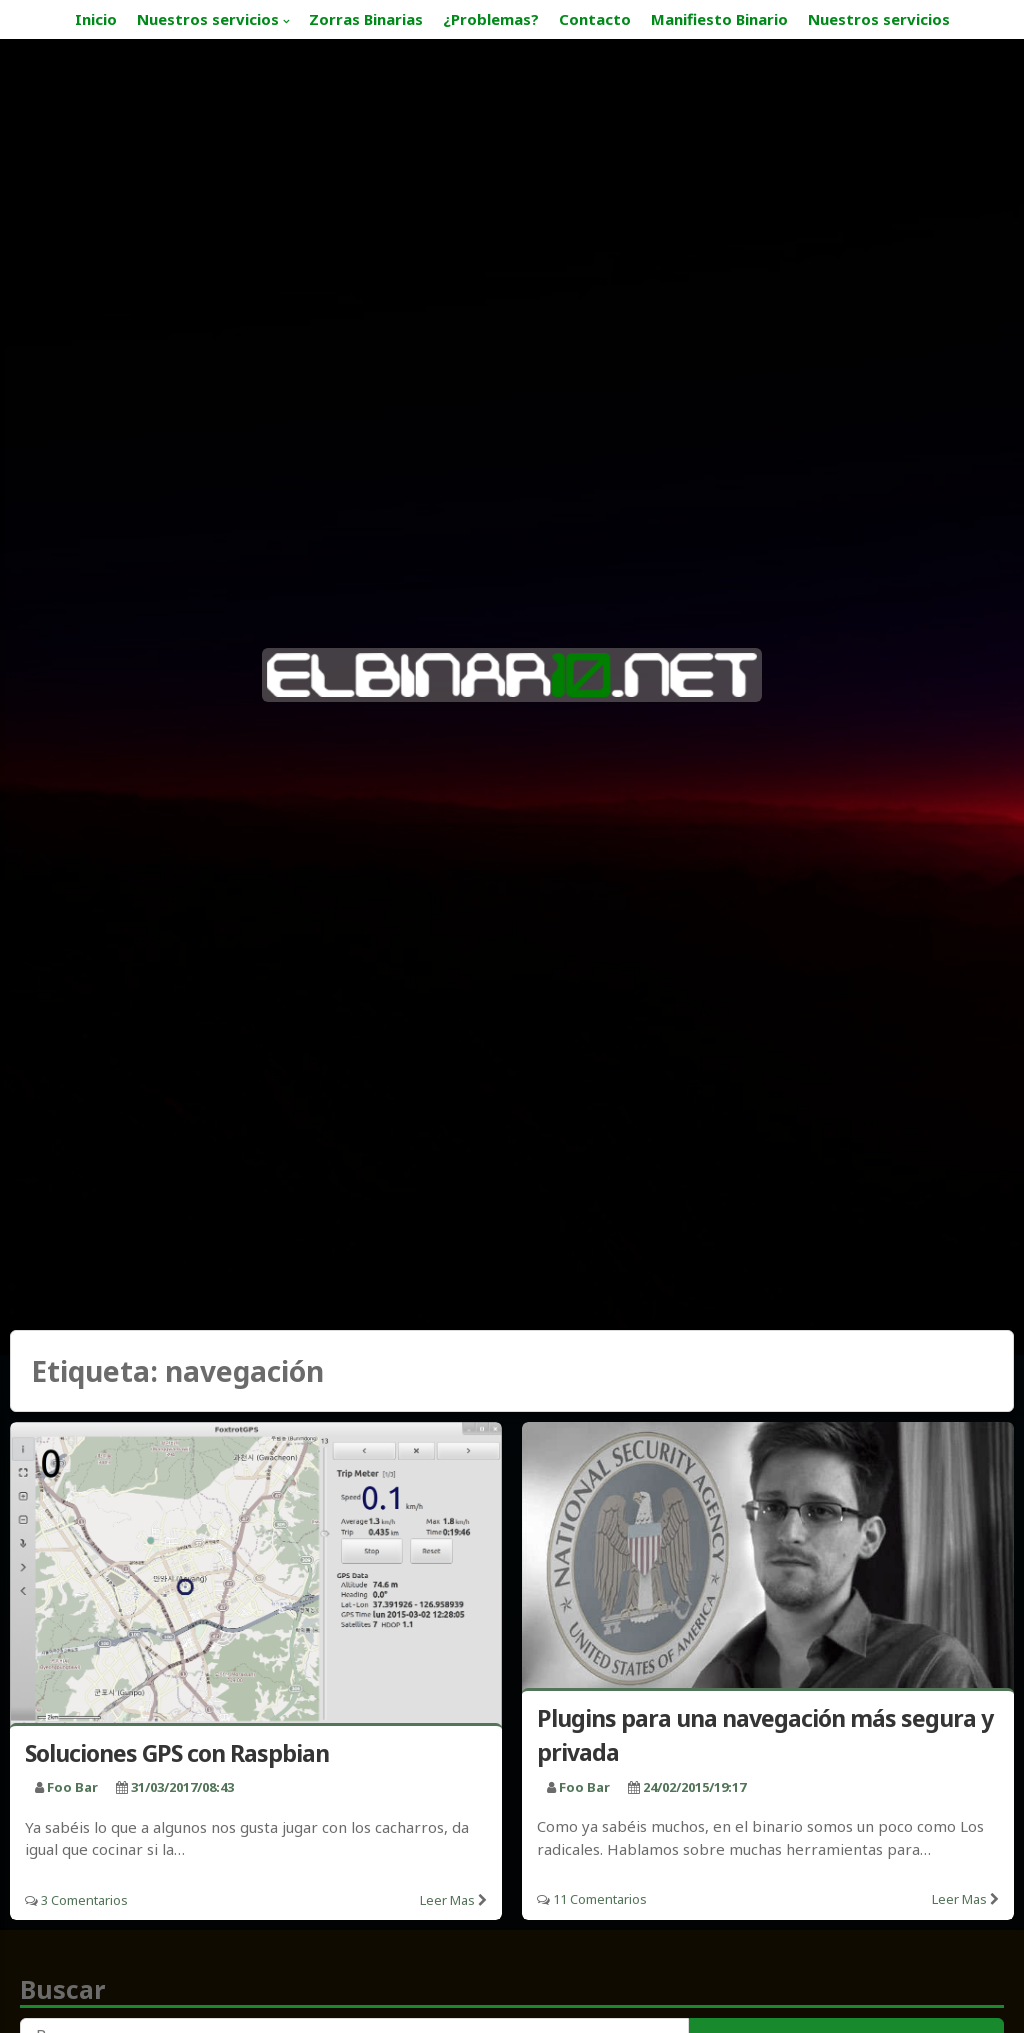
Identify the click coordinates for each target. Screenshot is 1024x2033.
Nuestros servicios (208, 19)
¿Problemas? (491, 19)
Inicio (96, 19)
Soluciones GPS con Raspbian (177, 1753)
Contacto (595, 19)
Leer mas (447, 1900)
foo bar (72, 1787)
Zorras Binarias (366, 19)
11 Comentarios (600, 1899)
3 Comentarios (84, 1900)
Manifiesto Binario (719, 19)
